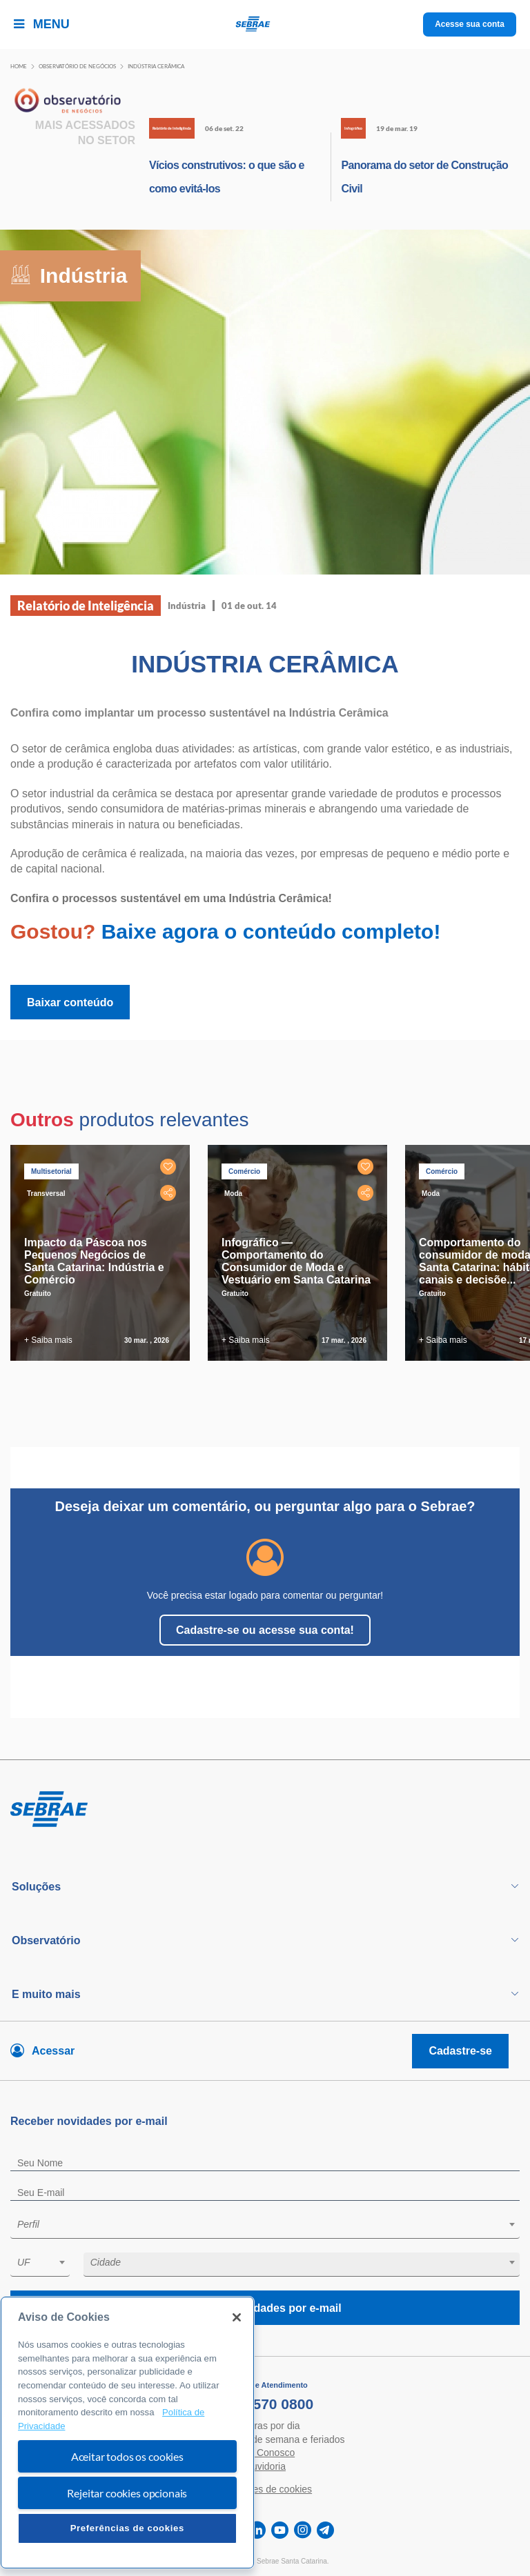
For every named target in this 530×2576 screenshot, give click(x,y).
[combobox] (265, 2227)
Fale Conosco (265, 2452)
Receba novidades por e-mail (264, 2308)
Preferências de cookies (127, 2528)
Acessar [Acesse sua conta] (53, 2051)
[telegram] (325, 2530)
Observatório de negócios (77, 66)
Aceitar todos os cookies (127, 2456)
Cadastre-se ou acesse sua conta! (265, 1630)
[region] (127, 2432)
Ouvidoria (265, 2466)
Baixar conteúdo (70, 1002)
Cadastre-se (460, 2051)
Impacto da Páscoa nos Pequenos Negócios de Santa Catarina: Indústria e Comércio (94, 1261)
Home (18, 66)
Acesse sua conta (469, 24)
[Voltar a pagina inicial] (265, 24)
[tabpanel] (103, 1252)
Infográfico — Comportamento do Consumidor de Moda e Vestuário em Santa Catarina (296, 1261)
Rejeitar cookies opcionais (127, 2492)
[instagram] (302, 2530)
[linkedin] (257, 2530)
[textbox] (272, 2224)
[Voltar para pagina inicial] (265, 1809)
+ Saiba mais (48, 1340)
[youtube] (279, 2530)
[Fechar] (237, 2317)
